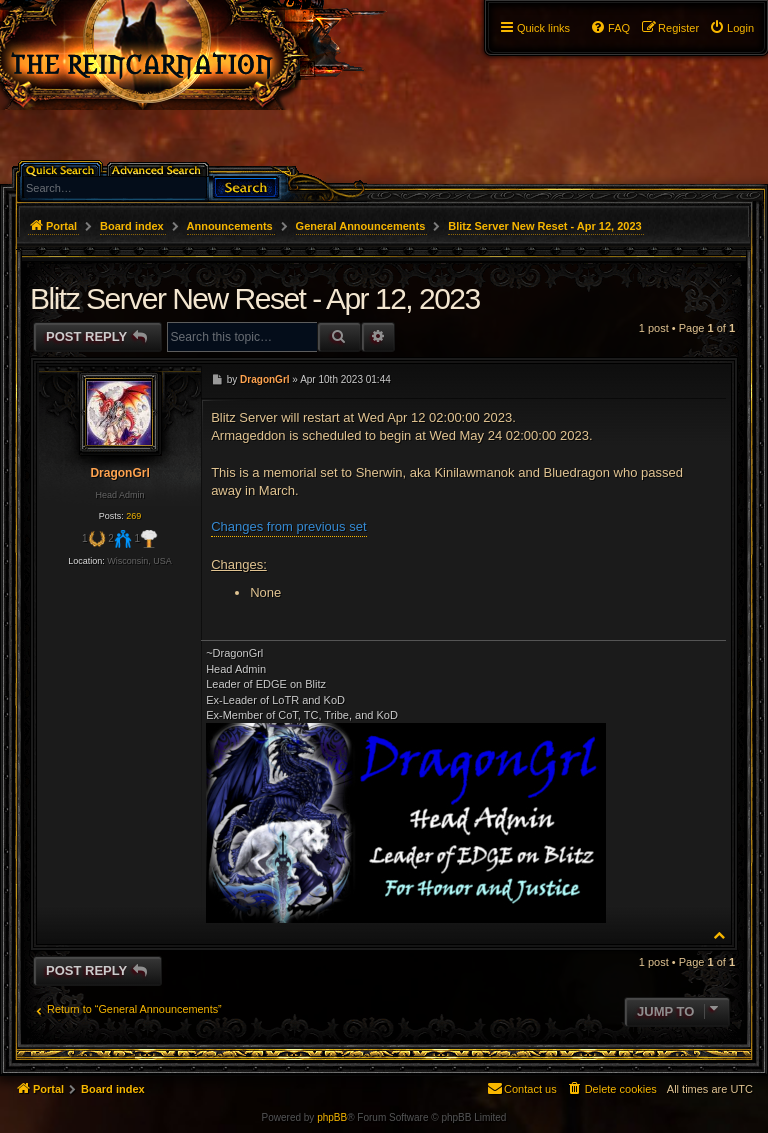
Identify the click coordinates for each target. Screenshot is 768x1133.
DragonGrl (119, 473)
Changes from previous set (288, 526)
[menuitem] (731, 28)
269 (133, 516)
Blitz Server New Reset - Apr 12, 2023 (544, 226)
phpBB (332, 1117)
